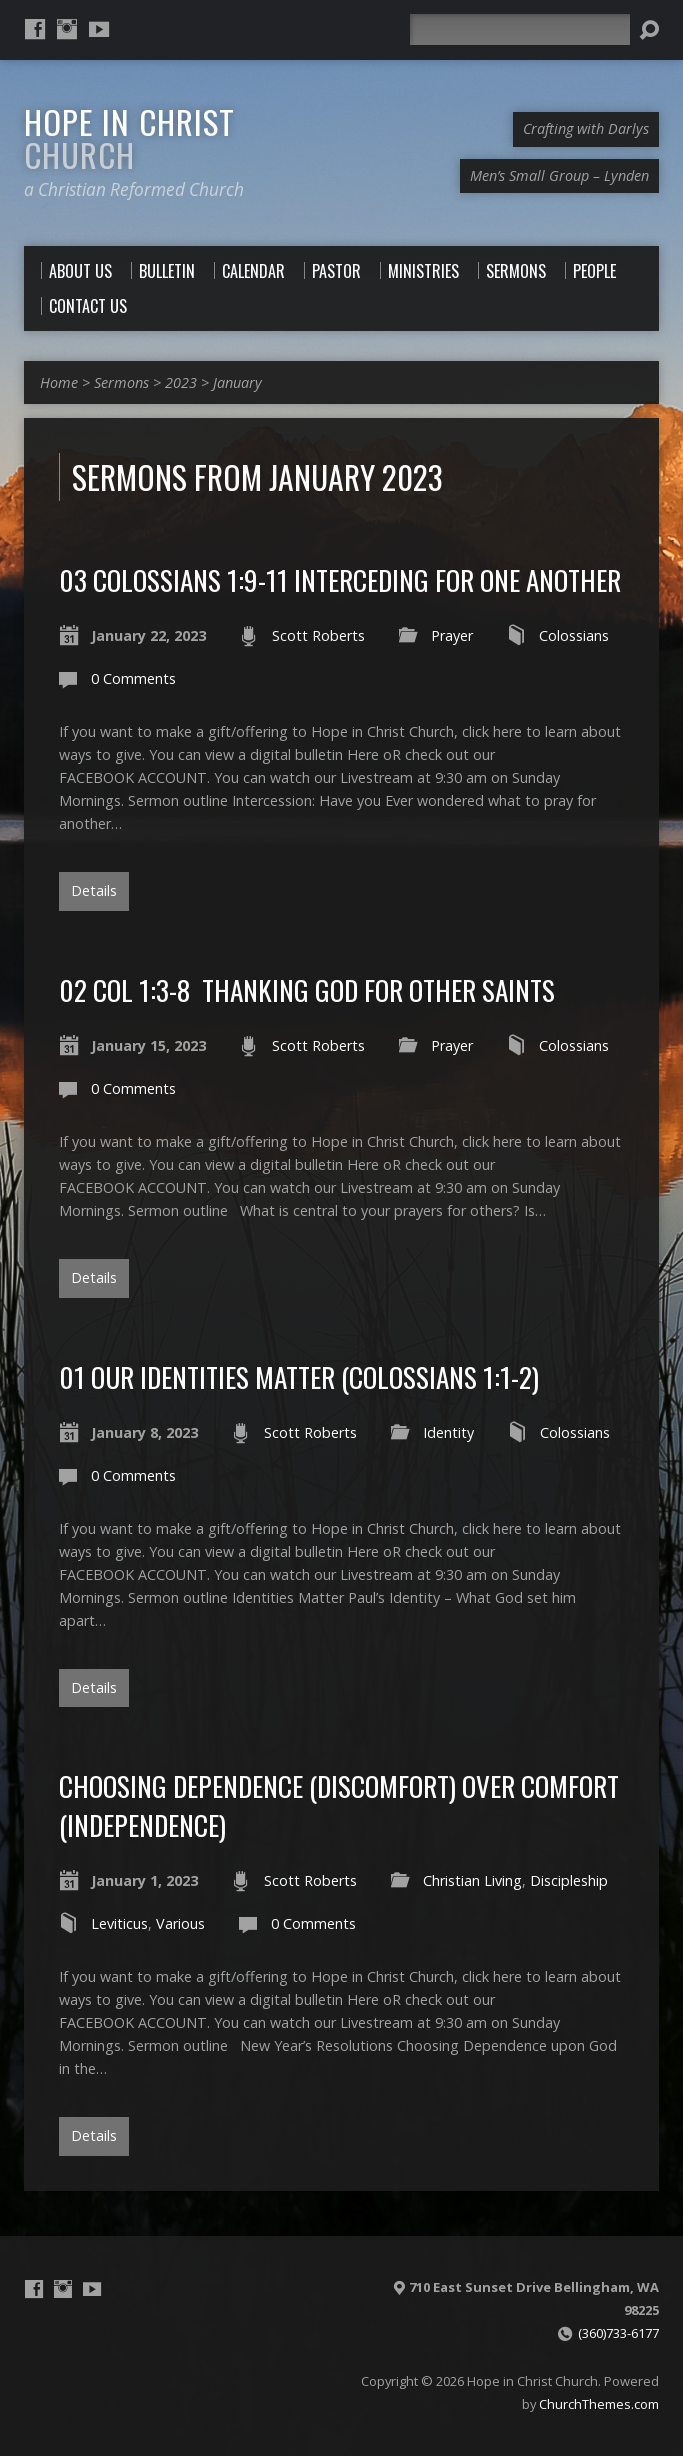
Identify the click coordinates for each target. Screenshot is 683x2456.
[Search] (520, 29)
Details (94, 890)
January (237, 382)
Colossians (574, 635)
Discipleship (569, 1880)
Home (59, 382)
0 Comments (133, 678)
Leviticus (119, 1923)
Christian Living (472, 1880)
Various (180, 1923)
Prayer (452, 635)
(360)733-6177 (618, 2333)
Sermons (121, 382)
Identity (448, 1432)
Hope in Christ (129, 137)
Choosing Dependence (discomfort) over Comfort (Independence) (339, 1804)
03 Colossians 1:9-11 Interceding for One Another (340, 579)
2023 (181, 382)
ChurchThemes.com (599, 2404)
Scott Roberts (318, 635)
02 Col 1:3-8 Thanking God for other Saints (307, 989)
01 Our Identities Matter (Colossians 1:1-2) (299, 1376)
